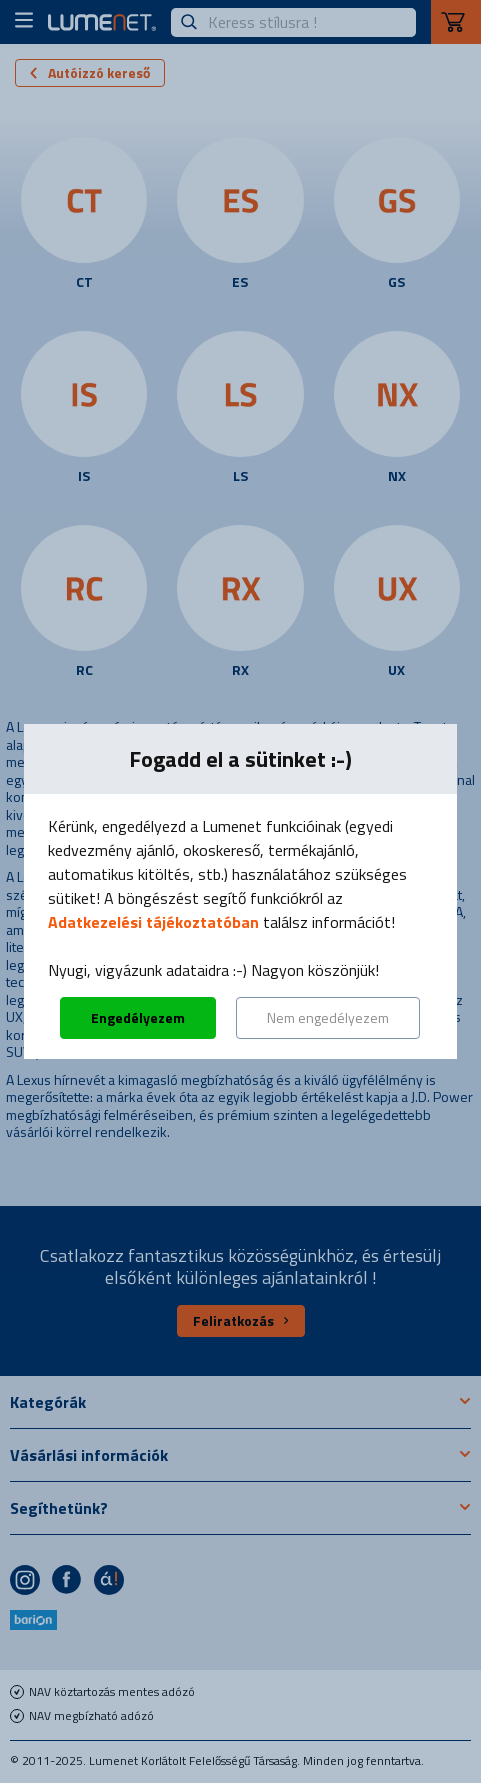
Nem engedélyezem (328, 1017)
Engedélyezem (138, 1017)
